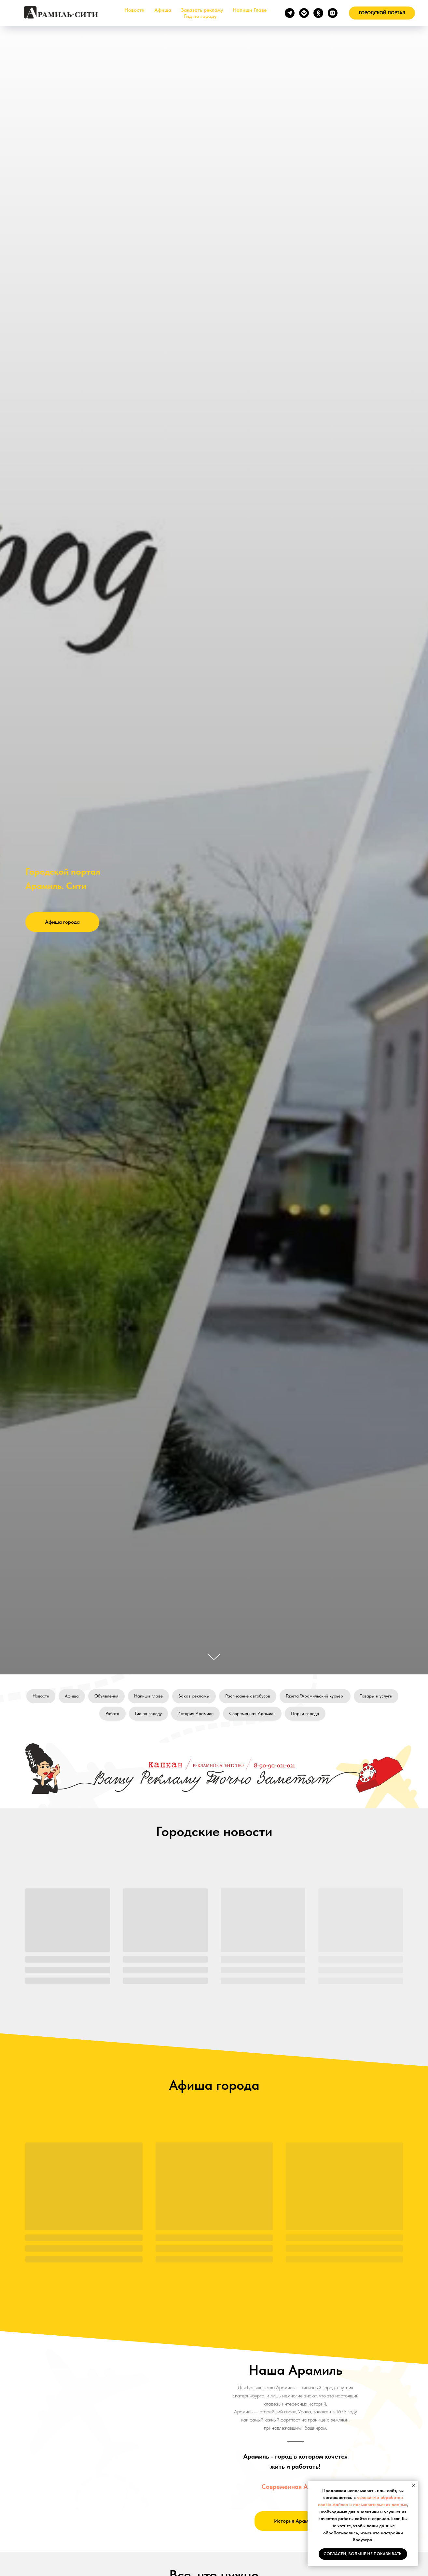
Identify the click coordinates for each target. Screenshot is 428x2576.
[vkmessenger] (304, 13)
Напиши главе (148, 1695)
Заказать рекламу (202, 10)
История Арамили (195, 1713)
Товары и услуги (376, 1695)
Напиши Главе (250, 10)
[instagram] (333, 13)
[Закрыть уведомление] (413, 2485)
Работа (112, 1713)
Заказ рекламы (194, 1695)
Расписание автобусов (247, 1695)
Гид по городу (200, 16)
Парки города (305, 1713)
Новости (134, 10)
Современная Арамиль (252, 1713)
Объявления (106, 1695)
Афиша (162, 10)
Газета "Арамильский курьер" (315, 1695)
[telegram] (290, 13)
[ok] (318, 13)
